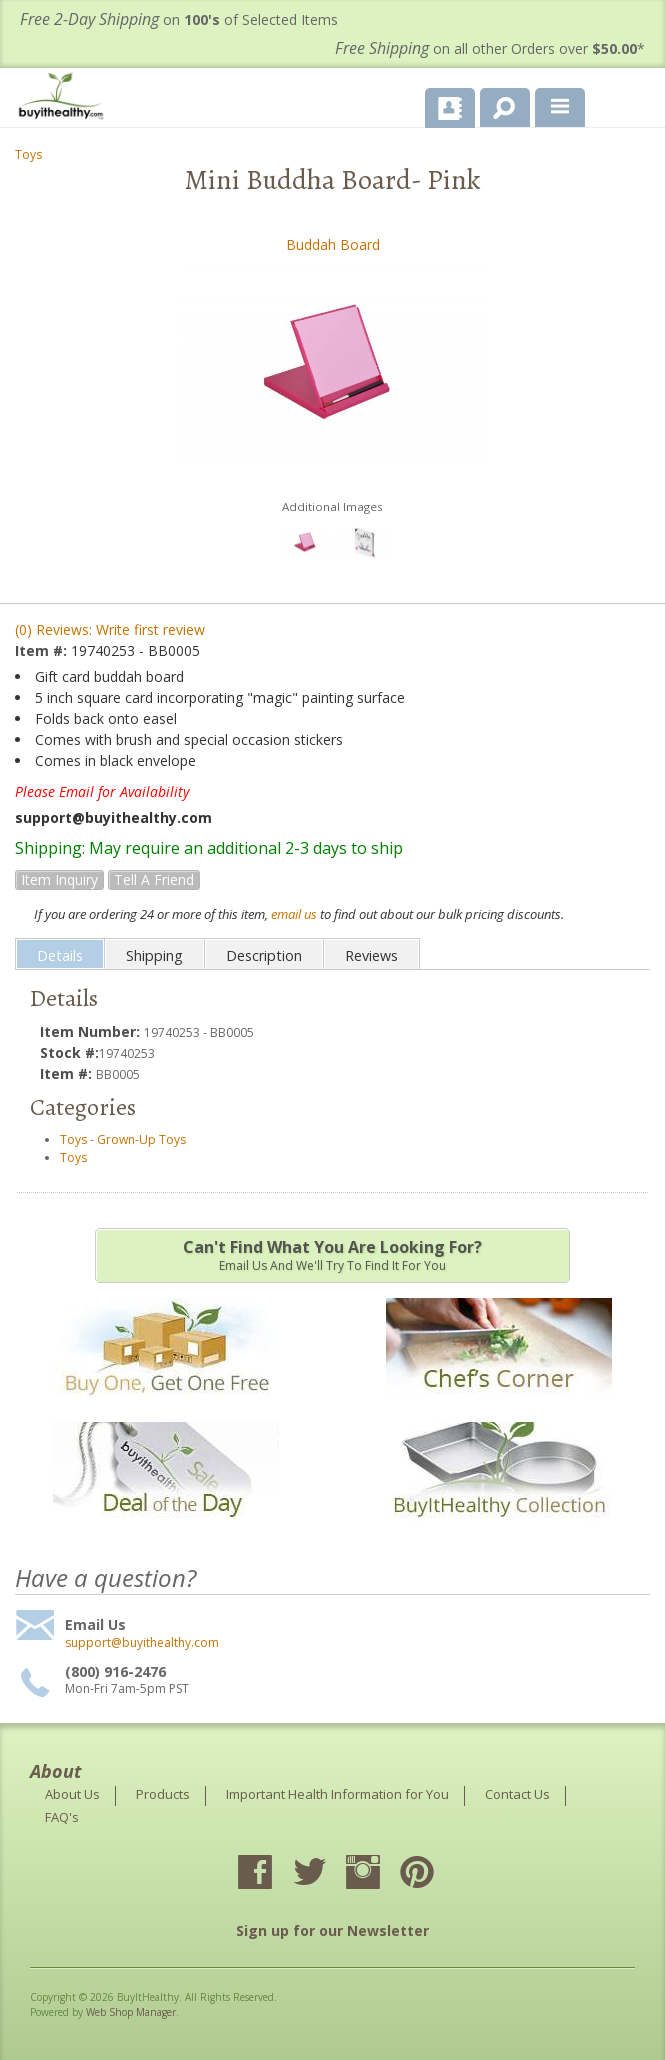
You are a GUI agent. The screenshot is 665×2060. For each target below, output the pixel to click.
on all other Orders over (490, 48)
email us (294, 914)
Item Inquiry (59, 879)
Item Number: (92, 1031)
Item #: (43, 650)
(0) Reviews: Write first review (110, 629)
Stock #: (69, 1052)
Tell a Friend (154, 879)
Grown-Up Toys (141, 1139)
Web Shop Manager (131, 2012)
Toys (28, 154)
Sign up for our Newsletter (332, 1930)
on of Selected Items (179, 19)
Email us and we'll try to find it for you (332, 1255)
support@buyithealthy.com (142, 1643)
